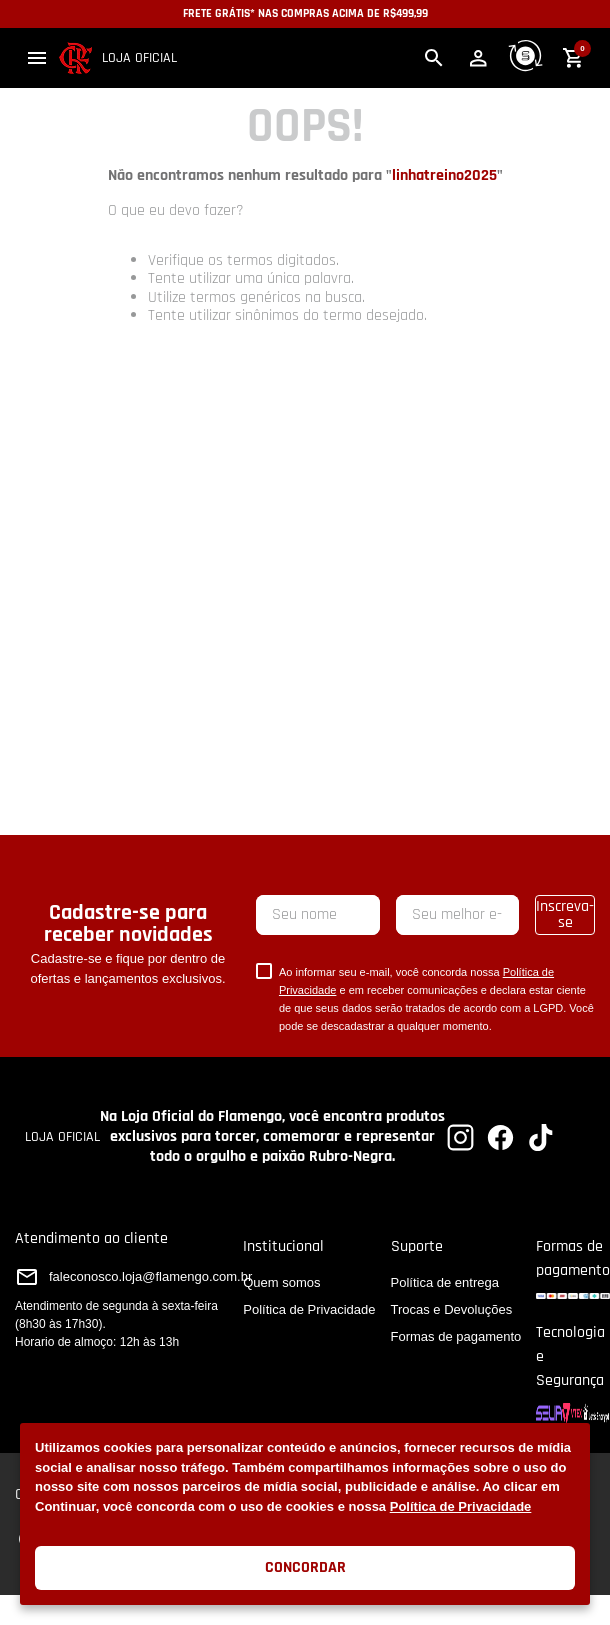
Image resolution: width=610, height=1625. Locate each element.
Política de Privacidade (461, 1506)
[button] (37, 58)
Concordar (305, 1567)
